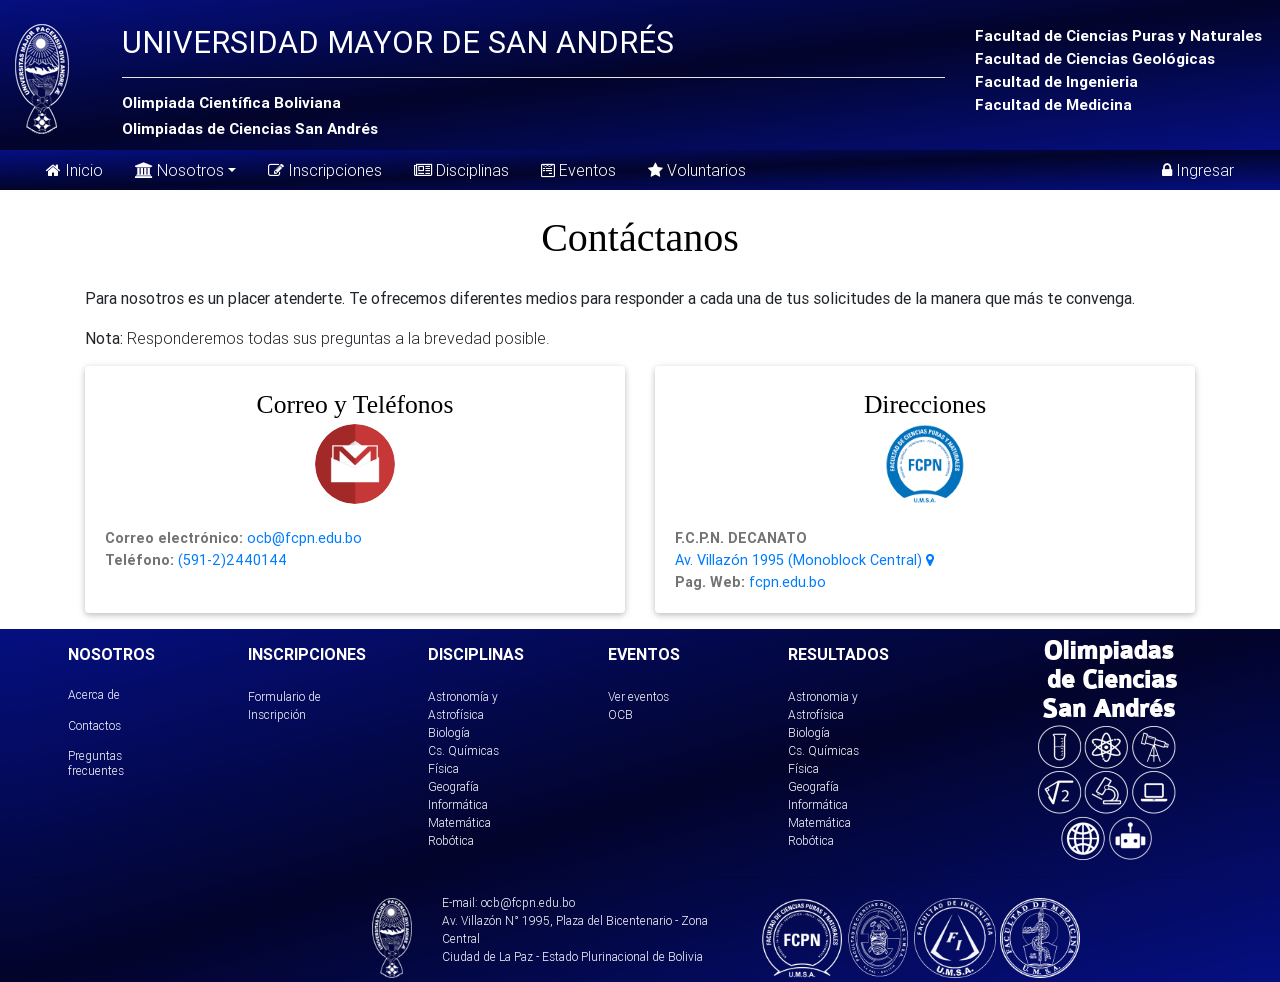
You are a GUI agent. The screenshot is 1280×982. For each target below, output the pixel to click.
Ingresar (1198, 170)
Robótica (451, 840)
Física (443, 768)
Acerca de (94, 694)
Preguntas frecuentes (96, 762)
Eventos (578, 170)
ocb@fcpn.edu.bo (302, 538)
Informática (458, 804)
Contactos (94, 725)
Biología (449, 732)
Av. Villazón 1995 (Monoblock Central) (804, 560)
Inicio (74, 170)
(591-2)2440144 (230, 560)
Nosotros (179, 168)
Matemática (459, 822)
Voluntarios (697, 170)
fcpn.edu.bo (785, 582)
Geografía (453, 786)
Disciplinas (461, 170)
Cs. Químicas (463, 750)
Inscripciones (325, 170)
